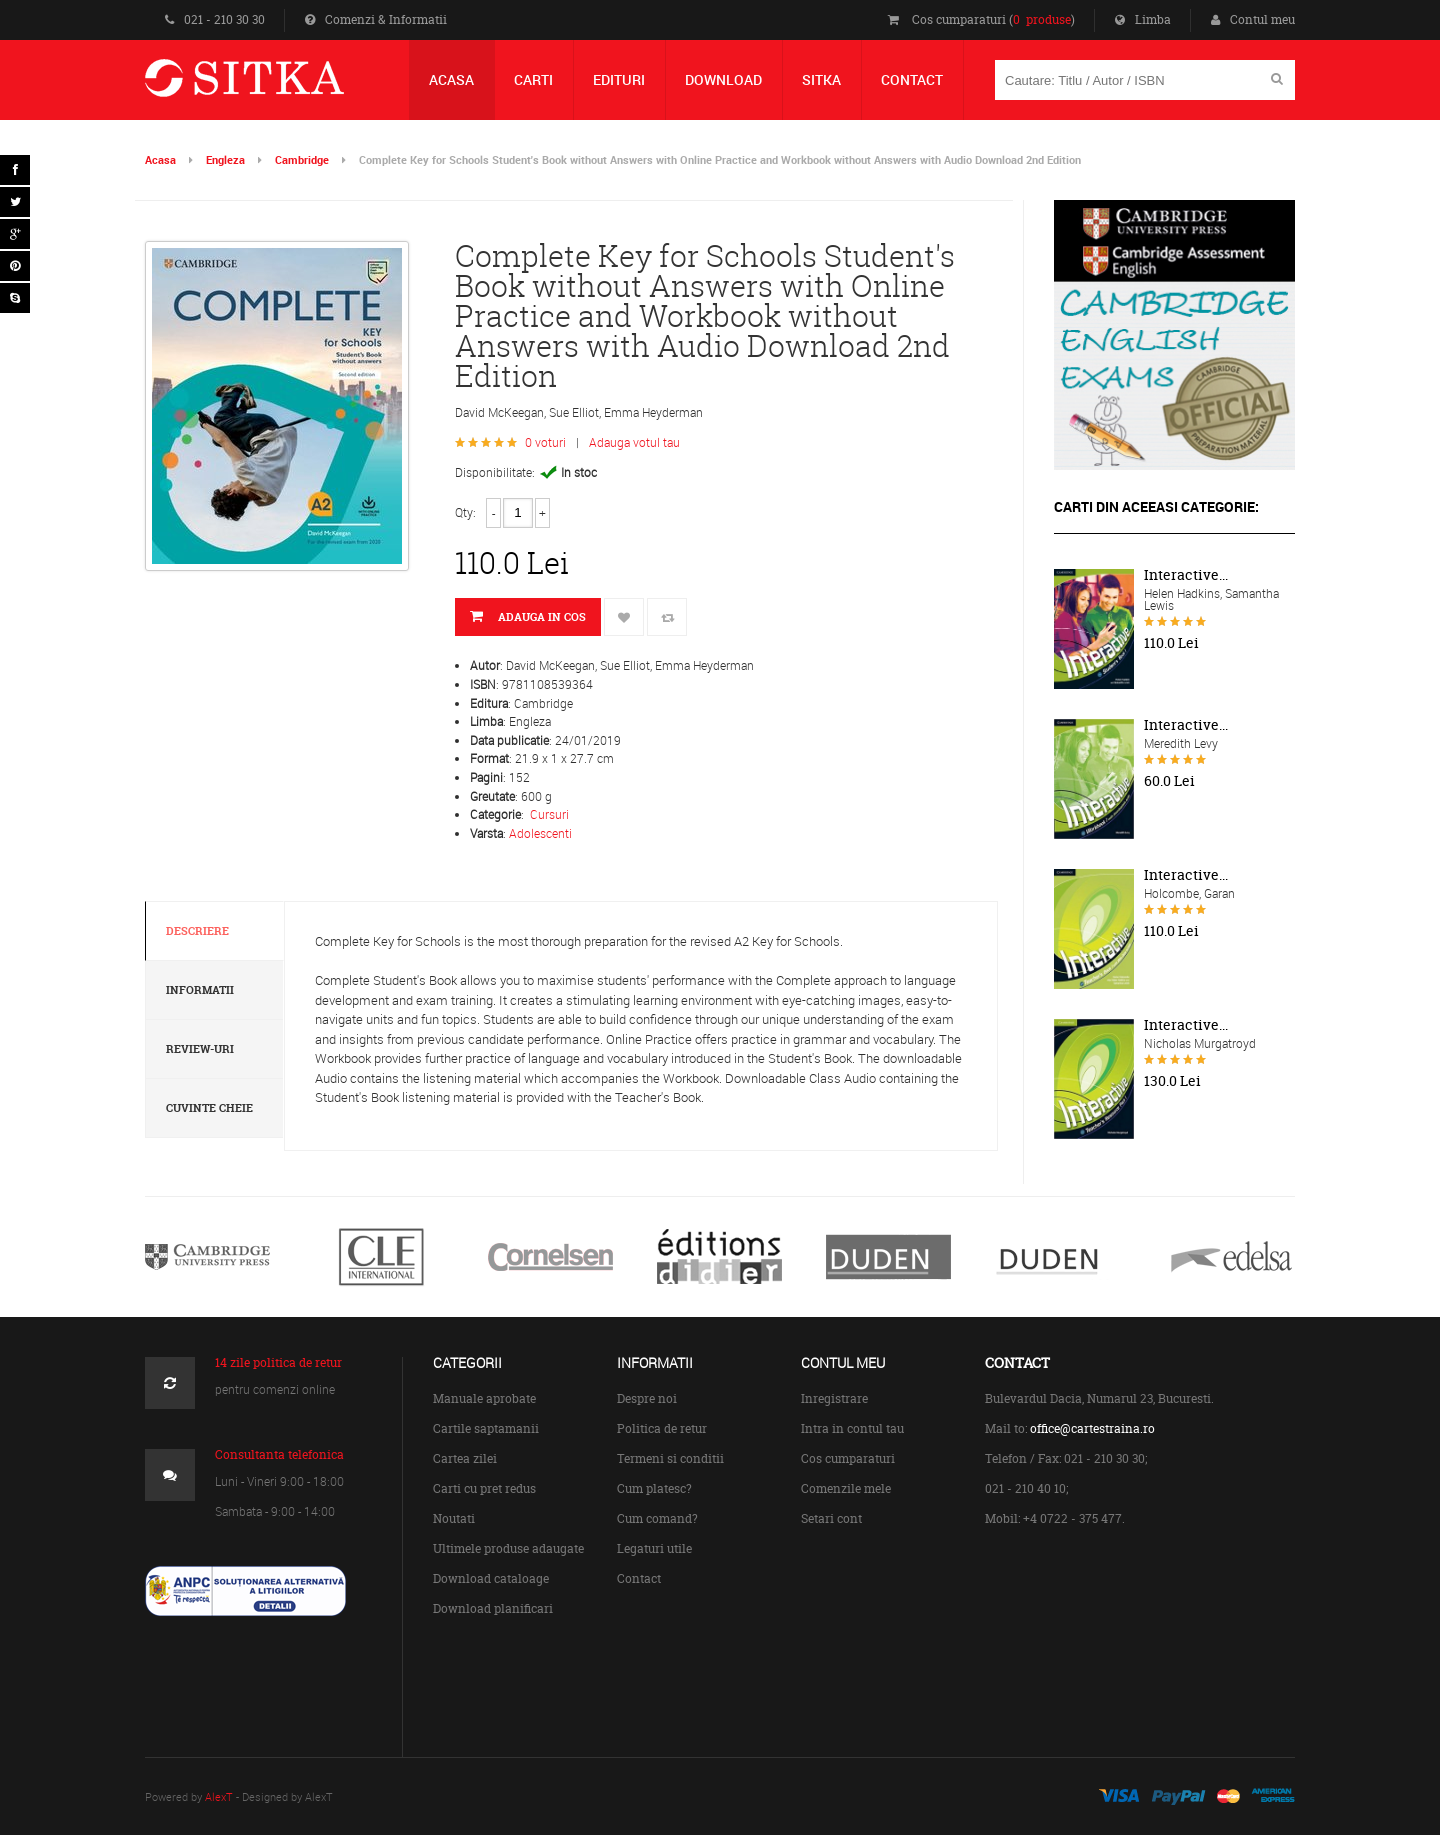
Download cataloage (491, 1578)
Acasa (160, 159)
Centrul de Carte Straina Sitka (273, 86)
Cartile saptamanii (486, 1428)
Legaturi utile (654, 1548)
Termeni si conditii (670, 1458)
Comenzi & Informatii (376, 19)
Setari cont (831, 1518)
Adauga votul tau (634, 442)
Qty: (465, 512)
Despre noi (647, 1398)
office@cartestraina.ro (1092, 1428)
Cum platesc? (654, 1488)
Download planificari (493, 1608)
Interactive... (1186, 575)
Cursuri (549, 814)
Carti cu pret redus (484, 1488)
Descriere (197, 931)
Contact (639, 1578)
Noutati (454, 1518)
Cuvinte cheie (209, 1108)
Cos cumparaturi (848, 1458)
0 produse (1042, 19)
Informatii (200, 990)
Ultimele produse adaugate (508, 1548)
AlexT (219, 1796)
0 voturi (545, 442)
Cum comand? (657, 1518)
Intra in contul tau (852, 1428)
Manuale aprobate (484, 1398)
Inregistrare (834, 1398)
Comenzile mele (846, 1488)
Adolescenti (540, 833)
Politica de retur (662, 1428)
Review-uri (200, 1049)
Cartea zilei (465, 1458)
